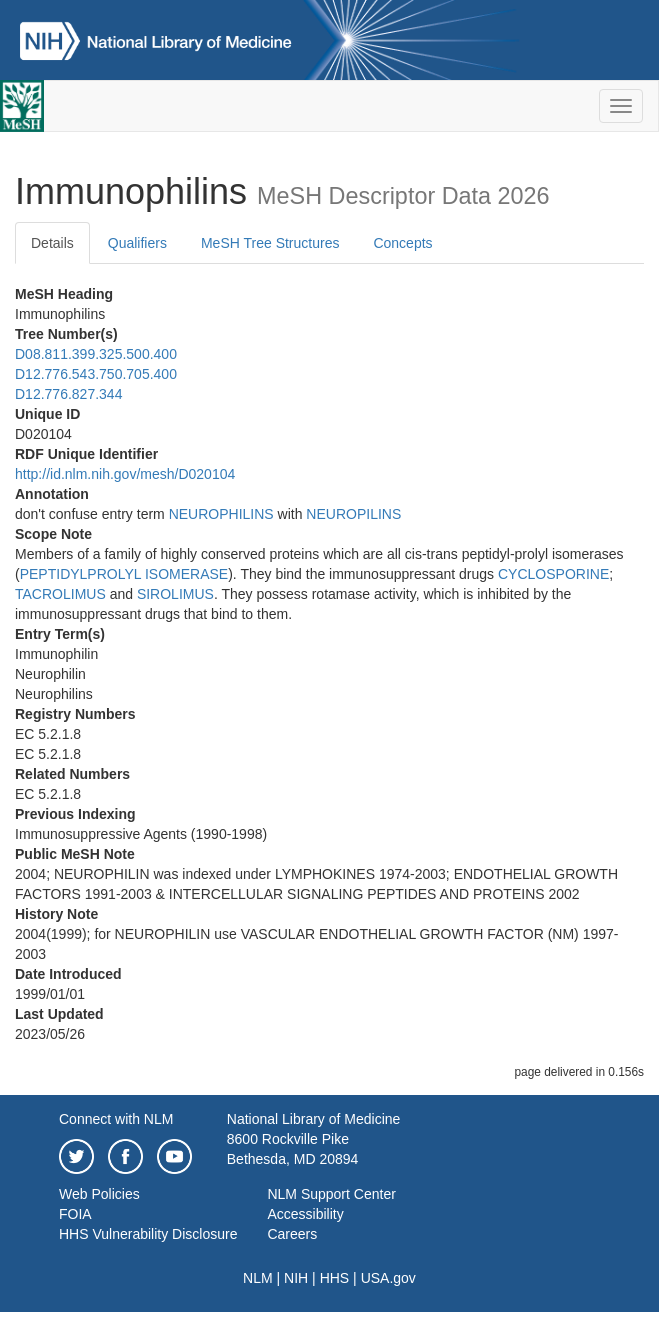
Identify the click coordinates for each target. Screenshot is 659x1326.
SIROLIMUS (175, 594)
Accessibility (305, 1214)
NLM (258, 1278)
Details (52, 243)
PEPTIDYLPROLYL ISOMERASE (124, 574)
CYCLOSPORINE (553, 574)
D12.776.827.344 (68, 394)
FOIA (75, 1214)
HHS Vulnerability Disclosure (148, 1234)
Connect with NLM (116, 1119)
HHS (335, 1278)
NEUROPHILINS (221, 514)
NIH (296, 1278)
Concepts (402, 243)
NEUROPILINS (353, 514)
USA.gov (388, 1278)
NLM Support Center (331, 1194)
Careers (292, 1234)
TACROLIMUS (60, 594)
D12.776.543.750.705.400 (96, 374)
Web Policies (99, 1194)
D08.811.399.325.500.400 (96, 354)
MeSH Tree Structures (270, 243)
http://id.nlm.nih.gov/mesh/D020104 (125, 474)
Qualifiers (137, 243)
